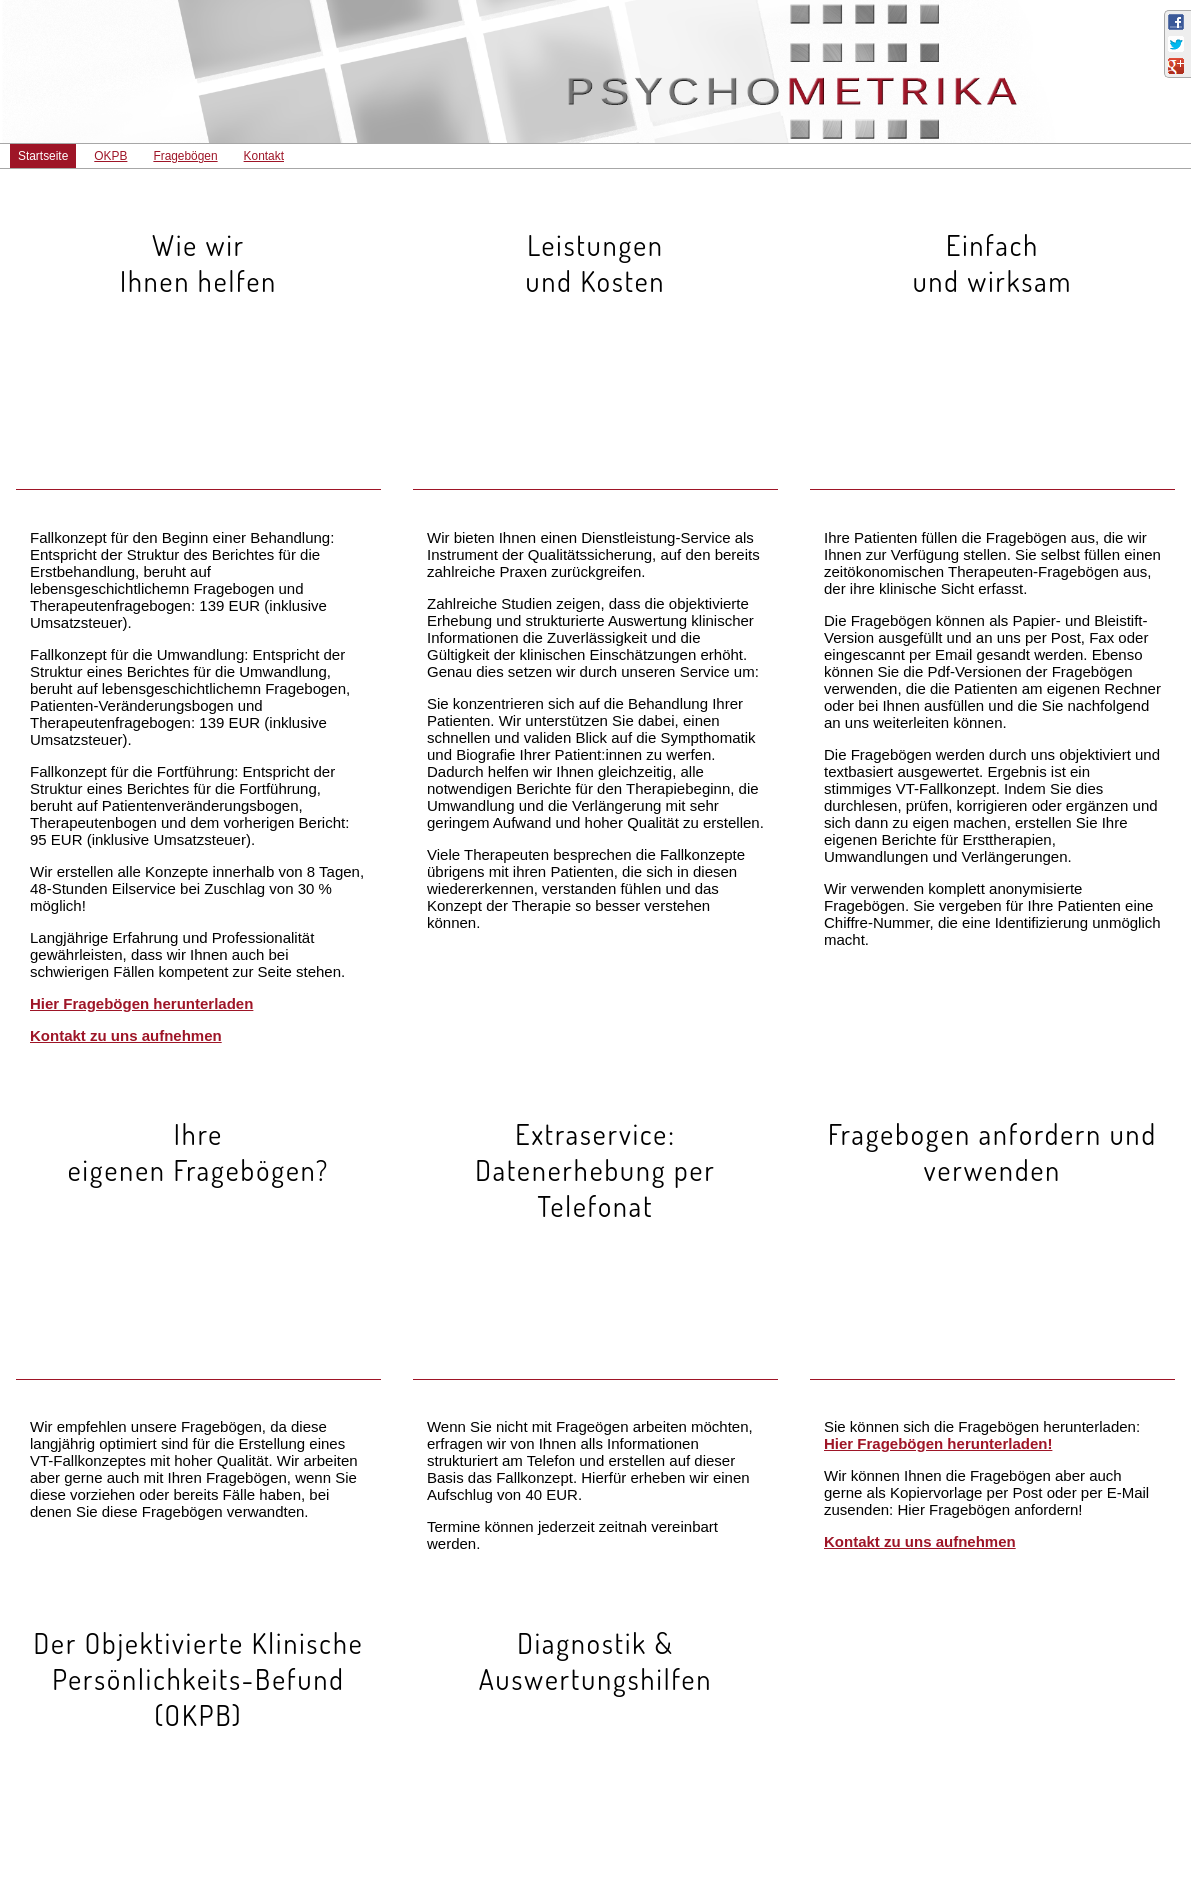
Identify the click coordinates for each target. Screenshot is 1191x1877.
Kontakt (264, 156)
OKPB (110, 156)
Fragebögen (185, 156)
